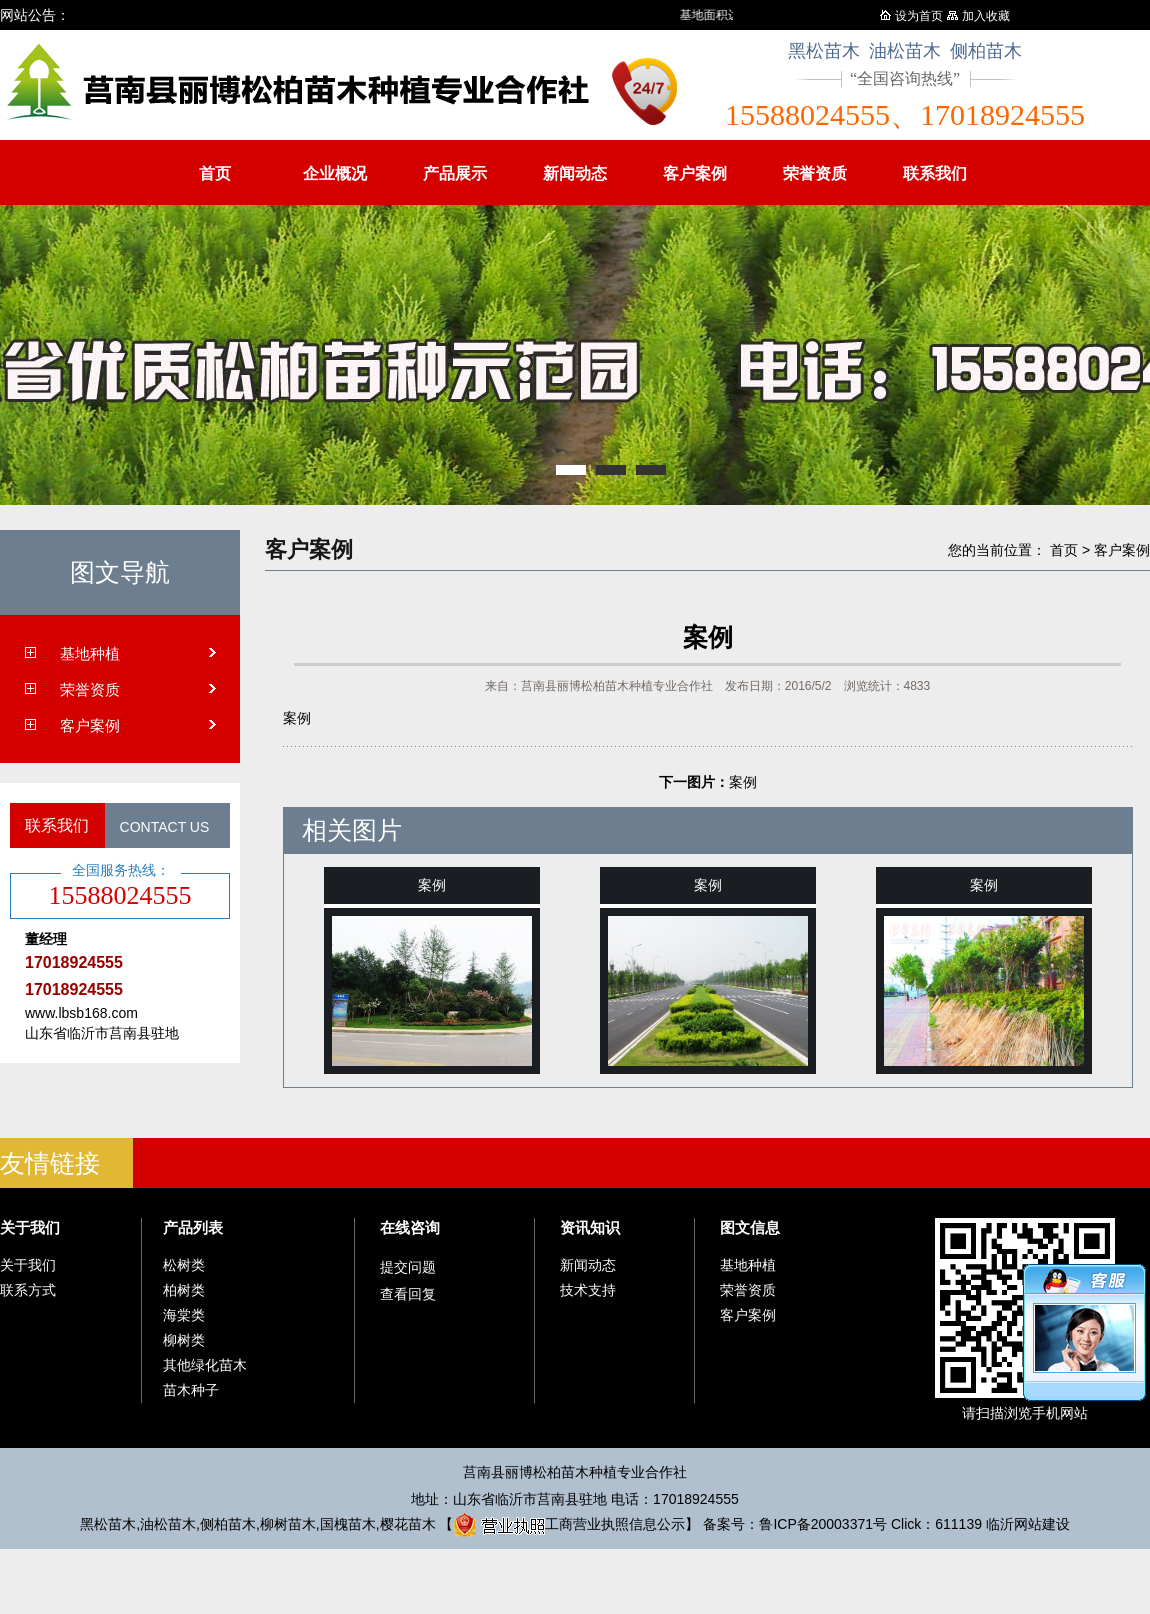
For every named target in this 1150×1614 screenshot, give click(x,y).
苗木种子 (191, 1390)
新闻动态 (575, 173)
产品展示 (455, 173)
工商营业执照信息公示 (569, 1524)
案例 (743, 782)
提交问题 (408, 1267)
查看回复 (408, 1294)
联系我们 (935, 173)
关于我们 (30, 1227)
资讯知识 (590, 1227)
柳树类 (184, 1340)
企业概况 (335, 173)
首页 (215, 173)
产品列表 (193, 1227)
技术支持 (588, 1290)
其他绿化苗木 (205, 1365)
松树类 (184, 1265)
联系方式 (28, 1290)
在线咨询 (410, 1227)
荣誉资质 (815, 173)
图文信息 (750, 1227)
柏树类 (184, 1290)
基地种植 (90, 653)
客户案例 (695, 173)
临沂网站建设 (1028, 1524)
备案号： (795, 1524)
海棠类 (184, 1315)
